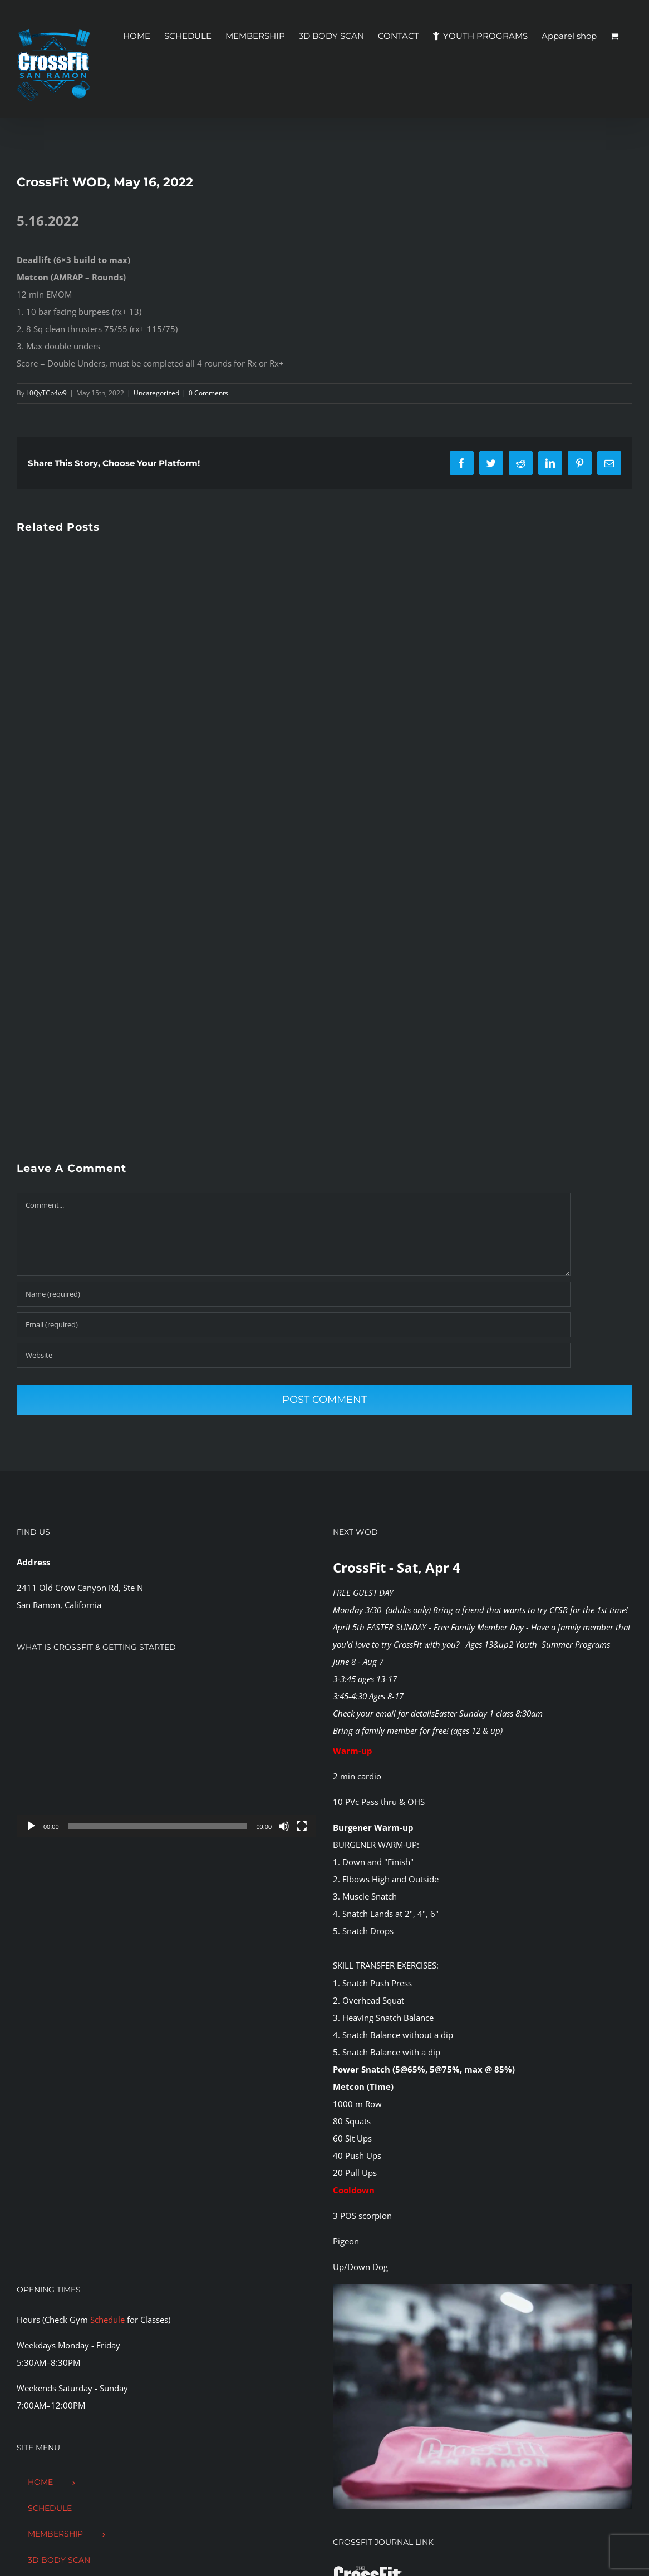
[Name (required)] (294, 1294)
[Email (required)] (294, 1324)
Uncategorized (156, 393)
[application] (166, 1753)
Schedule (107, 2319)
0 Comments (208, 393)
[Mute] (283, 1826)
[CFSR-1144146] (482, 2287)
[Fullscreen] (301, 1826)
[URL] (294, 1355)
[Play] (31, 1826)
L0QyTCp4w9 (46, 393)
